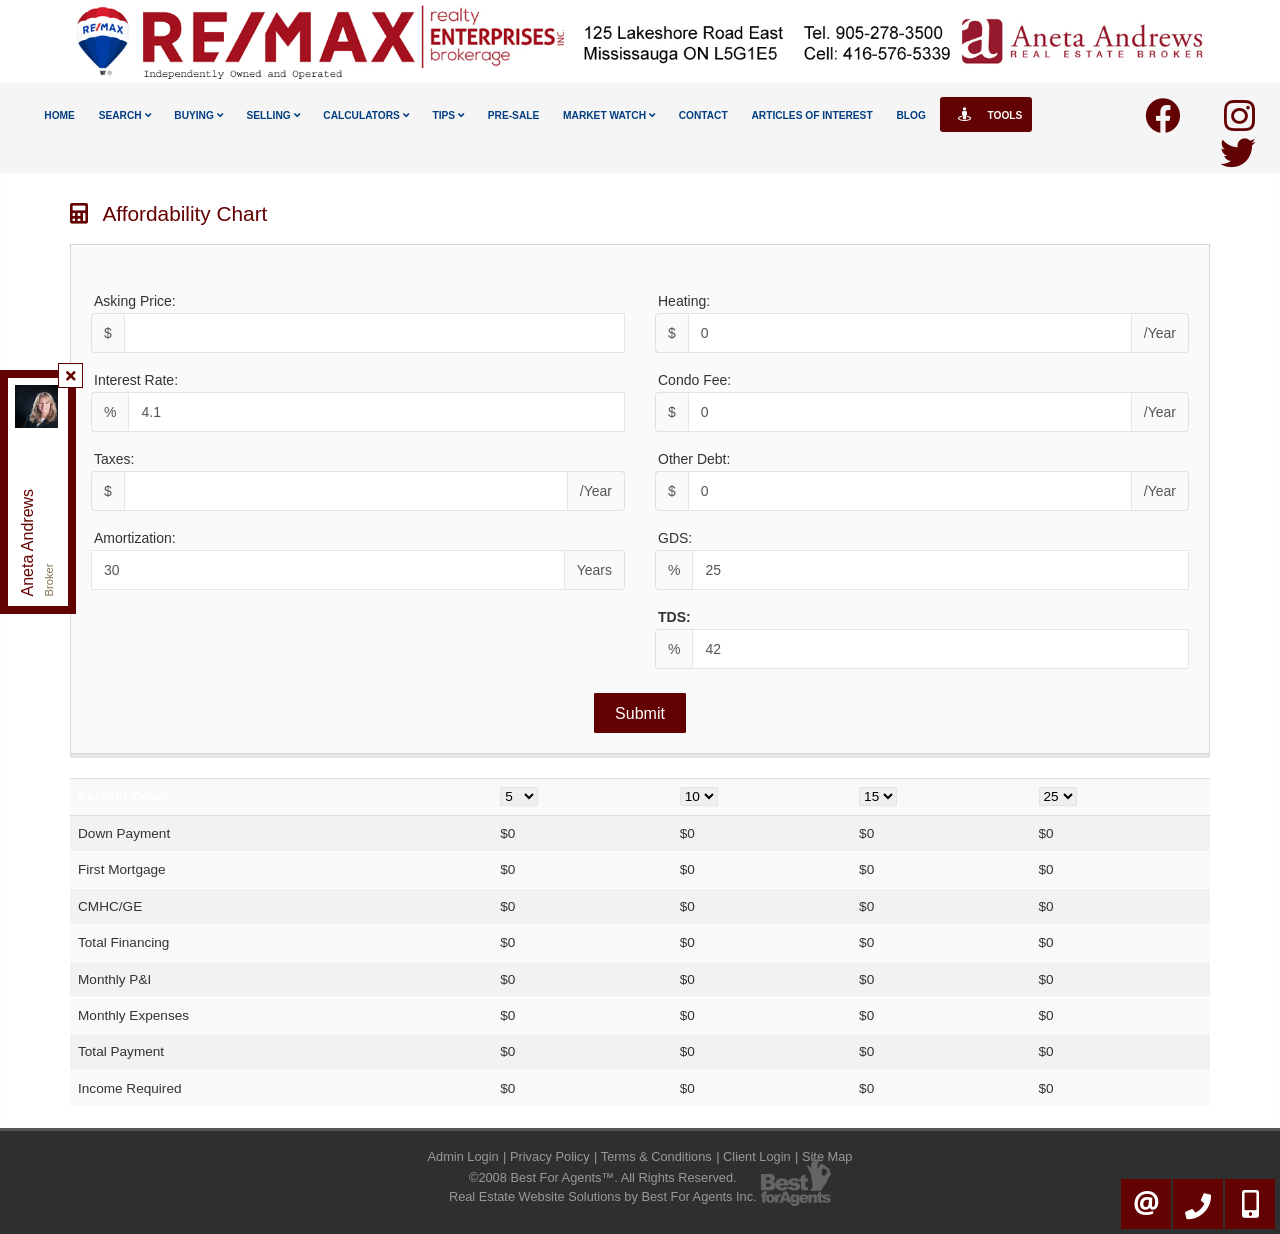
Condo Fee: (694, 380)
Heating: (684, 301)
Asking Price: (135, 301)
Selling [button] (273, 115)
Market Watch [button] (609, 115)
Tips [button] (447, 115)
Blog (910, 115)
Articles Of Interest (811, 115)
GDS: (675, 538)
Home (59, 115)
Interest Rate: (136, 380)
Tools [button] (986, 114)
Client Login (757, 1156)
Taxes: (114, 459)
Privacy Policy (550, 1156)
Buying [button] (198, 115)
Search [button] (125, 115)
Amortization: (135, 538)
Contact (703, 115)
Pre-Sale (514, 115)
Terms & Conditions (656, 1156)
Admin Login (463, 1156)
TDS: (674, 617)
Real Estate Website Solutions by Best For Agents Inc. (603, 1196)
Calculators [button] (365, 115)
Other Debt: (694, 459)
